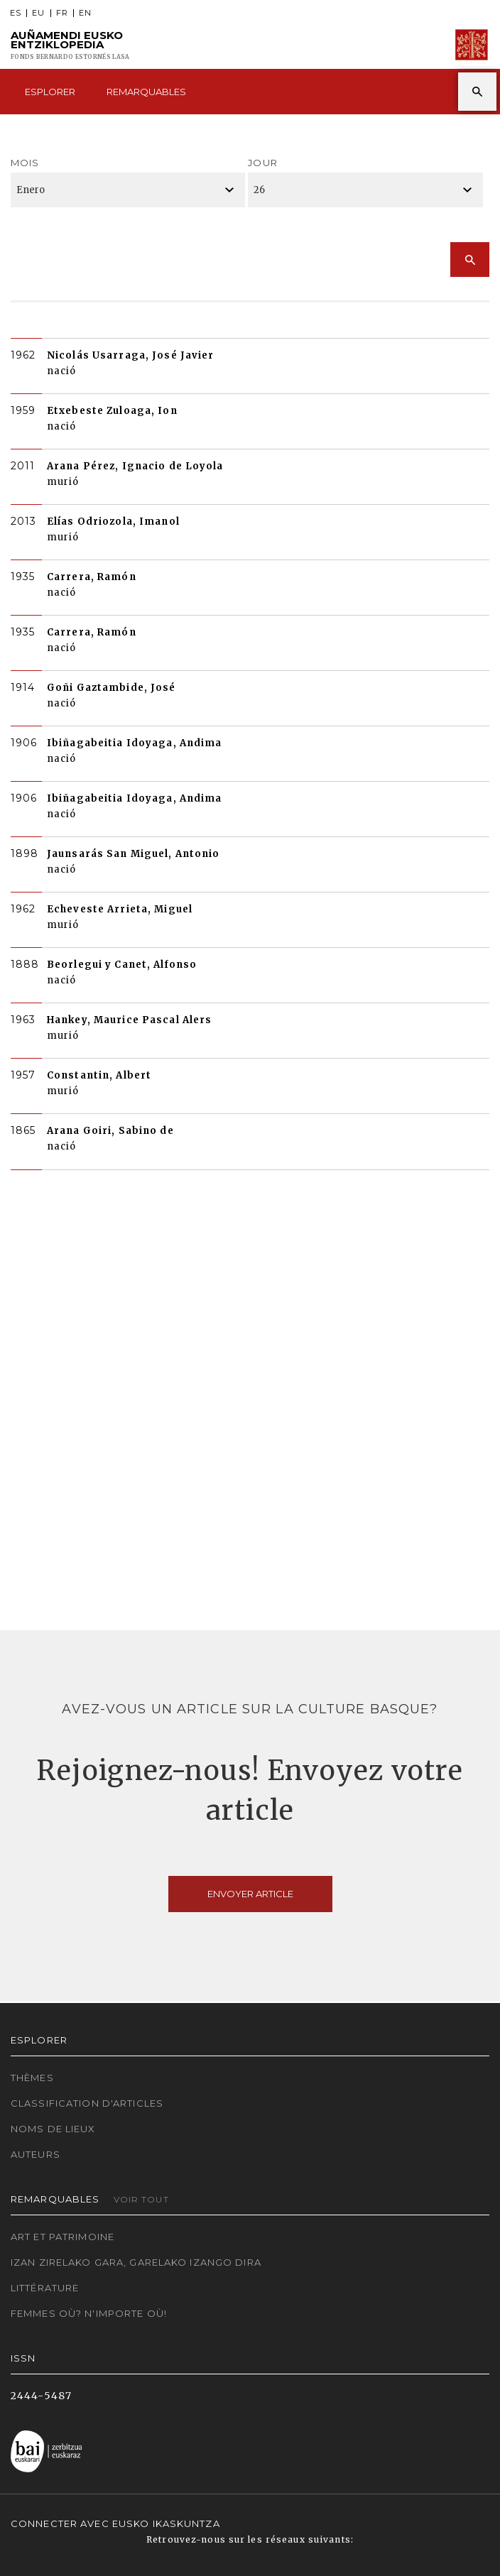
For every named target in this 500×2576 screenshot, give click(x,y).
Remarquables (146, 91)
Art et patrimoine (62, 2236)
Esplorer (50, 91)
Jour (262, 162)
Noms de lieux (53, 2128)
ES (15, 13)
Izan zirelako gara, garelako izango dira (136, 2262)
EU (38, 13)
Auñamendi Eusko (70, 45)
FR (62, 13)
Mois (25, 162)
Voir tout (141, 2199)
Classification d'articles (87, 2103)
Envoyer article (250, 1893)
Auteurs (35, 2154)
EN (85, 13)
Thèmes (32, 2077)
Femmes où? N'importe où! (89, 2313)
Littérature (45, 2287)
